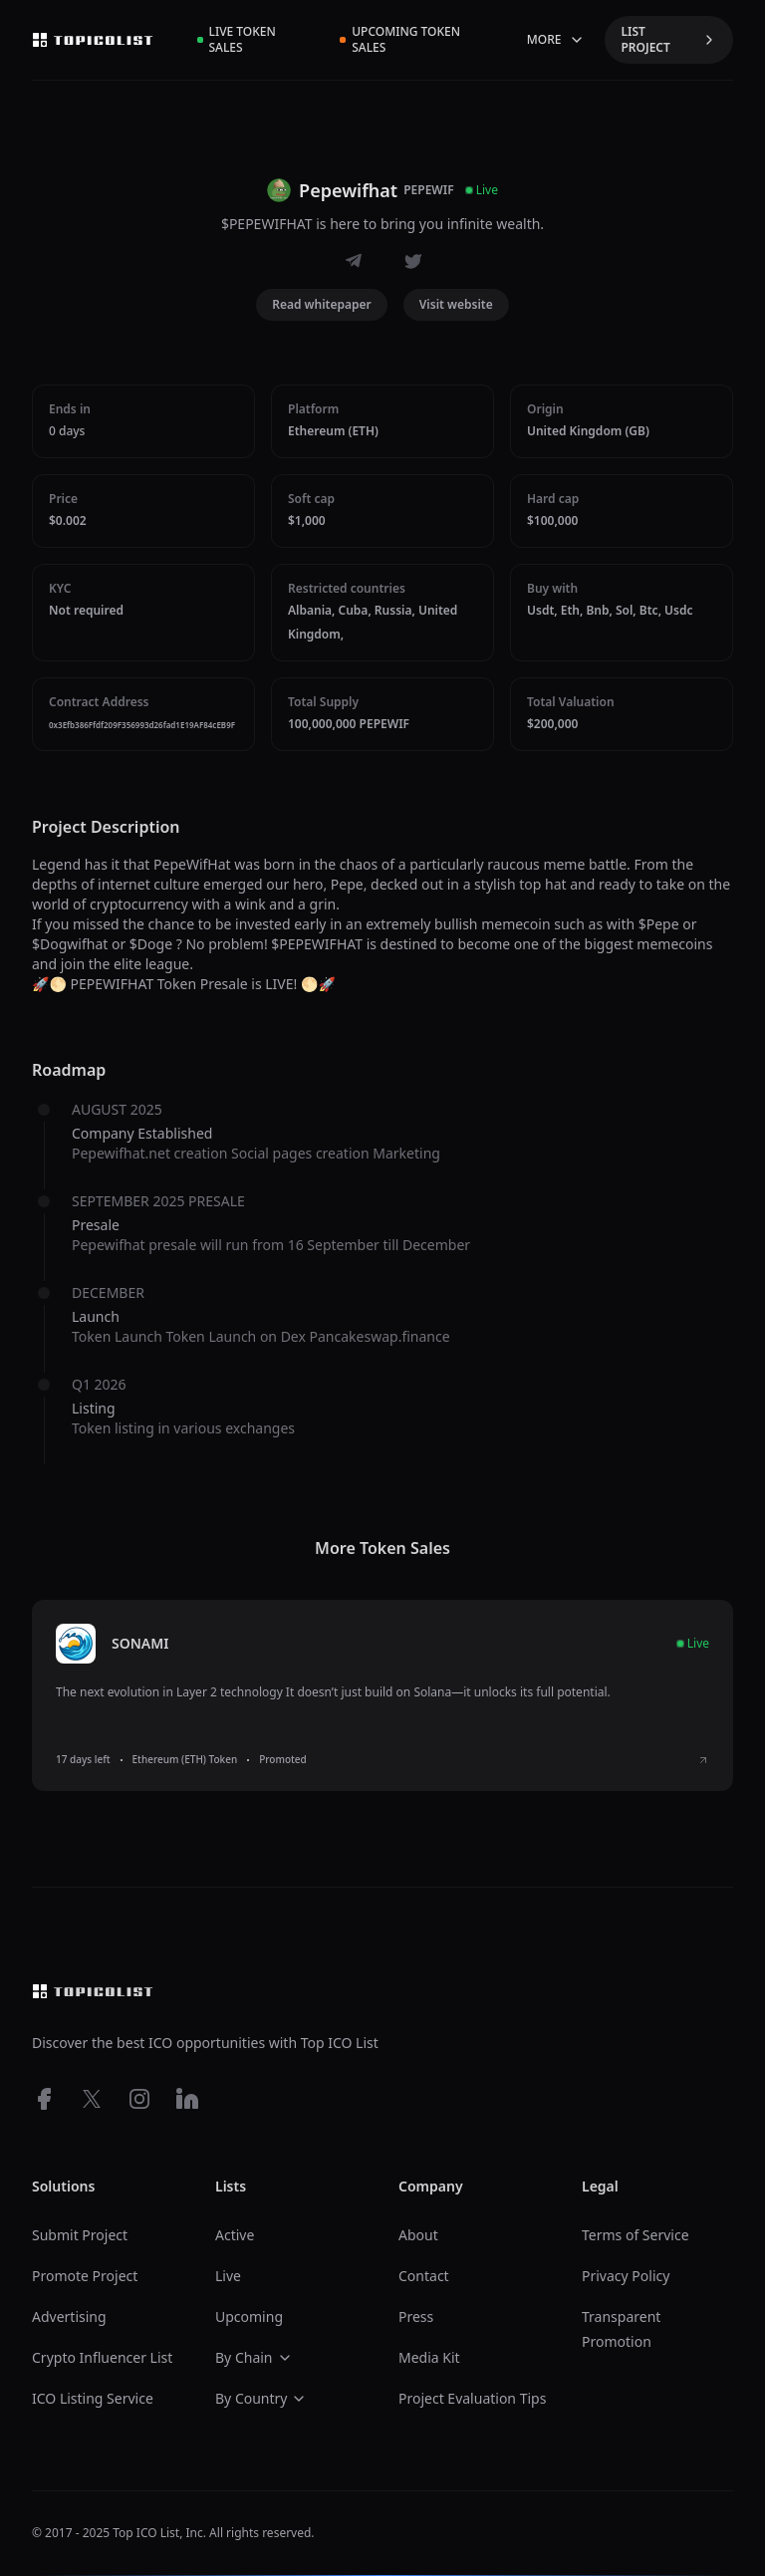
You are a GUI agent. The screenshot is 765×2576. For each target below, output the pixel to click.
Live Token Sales (236, 39)
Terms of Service (635, 2234)
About (418, 2234)
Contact (423, 2275)
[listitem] (382, 1695)
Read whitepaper (322, 304)
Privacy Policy (625, 2275)
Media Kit (429, 2357)
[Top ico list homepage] (92, 40)
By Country (261, 2398)
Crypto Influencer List (102, 2357)
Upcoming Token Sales (400, 39)
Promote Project (84, 2275)
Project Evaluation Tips (472, 2398)
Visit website (456, 304)
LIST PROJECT (669, 39)
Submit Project (80, 2234)
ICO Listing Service (92, 2398)
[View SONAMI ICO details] (703, 1760)
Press (415, 2316)
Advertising (69, 2316)
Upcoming (249, 2316)
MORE (556, 39)
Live (228, 2275)
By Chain (254, 2357)
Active (234, 2234)
